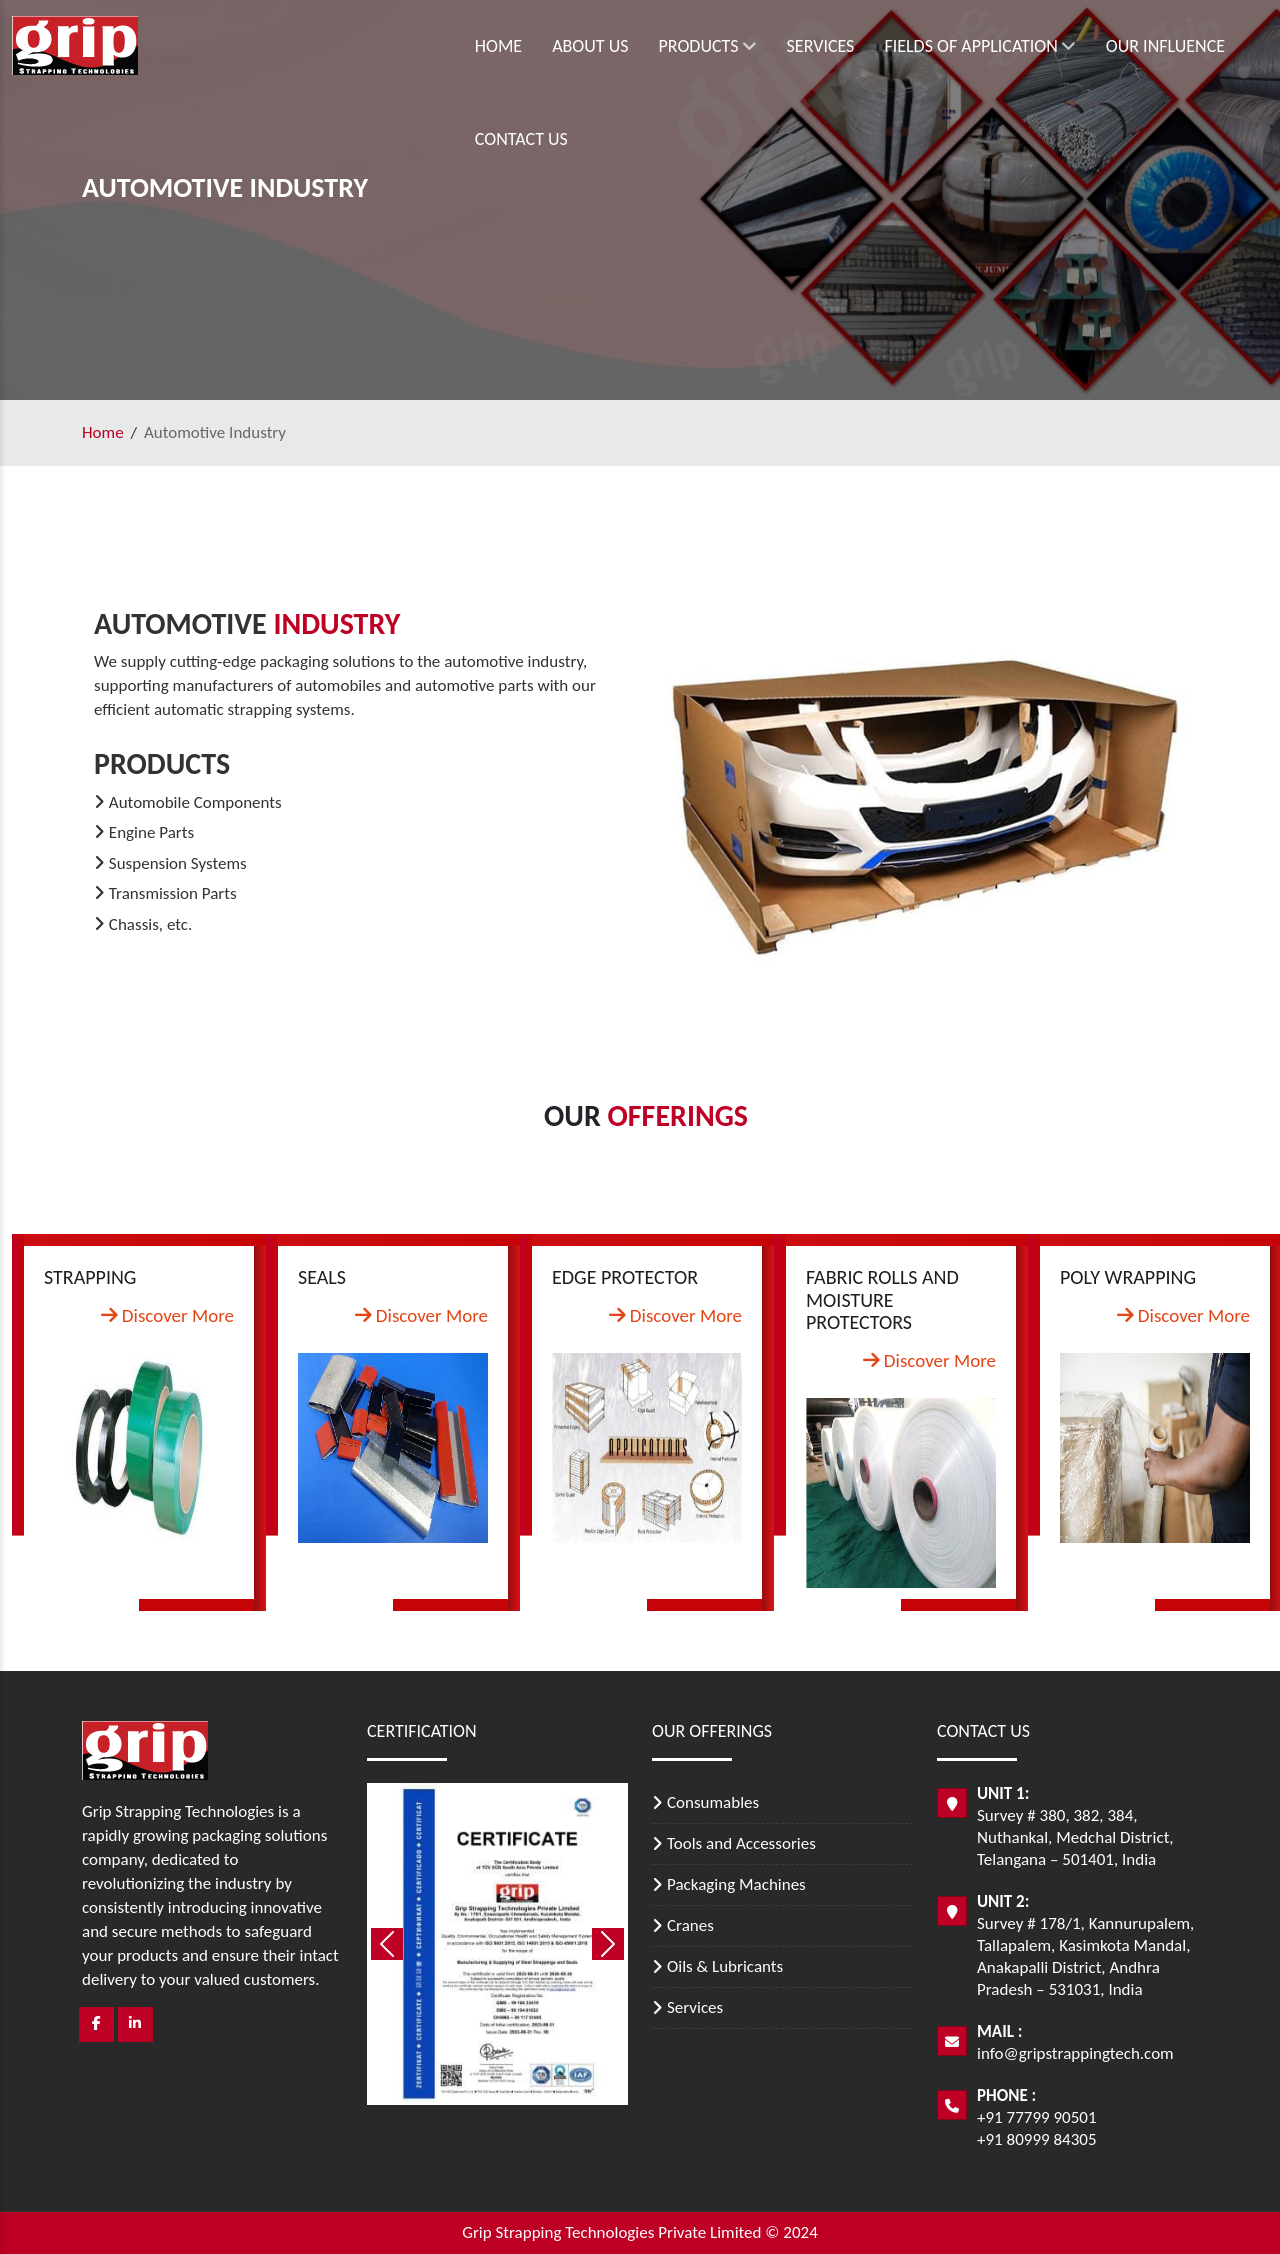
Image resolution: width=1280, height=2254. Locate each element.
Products (582, 46)
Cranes (690, 1925)
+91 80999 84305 (1037, 2139)
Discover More (167, 1315)
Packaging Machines (736, 1884)
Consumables (713, 1802)
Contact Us (1176, 46)
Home (373, 46)
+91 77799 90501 (1037, 2117)
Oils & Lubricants (725, 1966)
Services (696, 46)
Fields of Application (854, 46)
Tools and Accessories (741, 1843)
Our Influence (1040, 46)
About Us (465, 46)
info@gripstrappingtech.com (1075, 2053)
